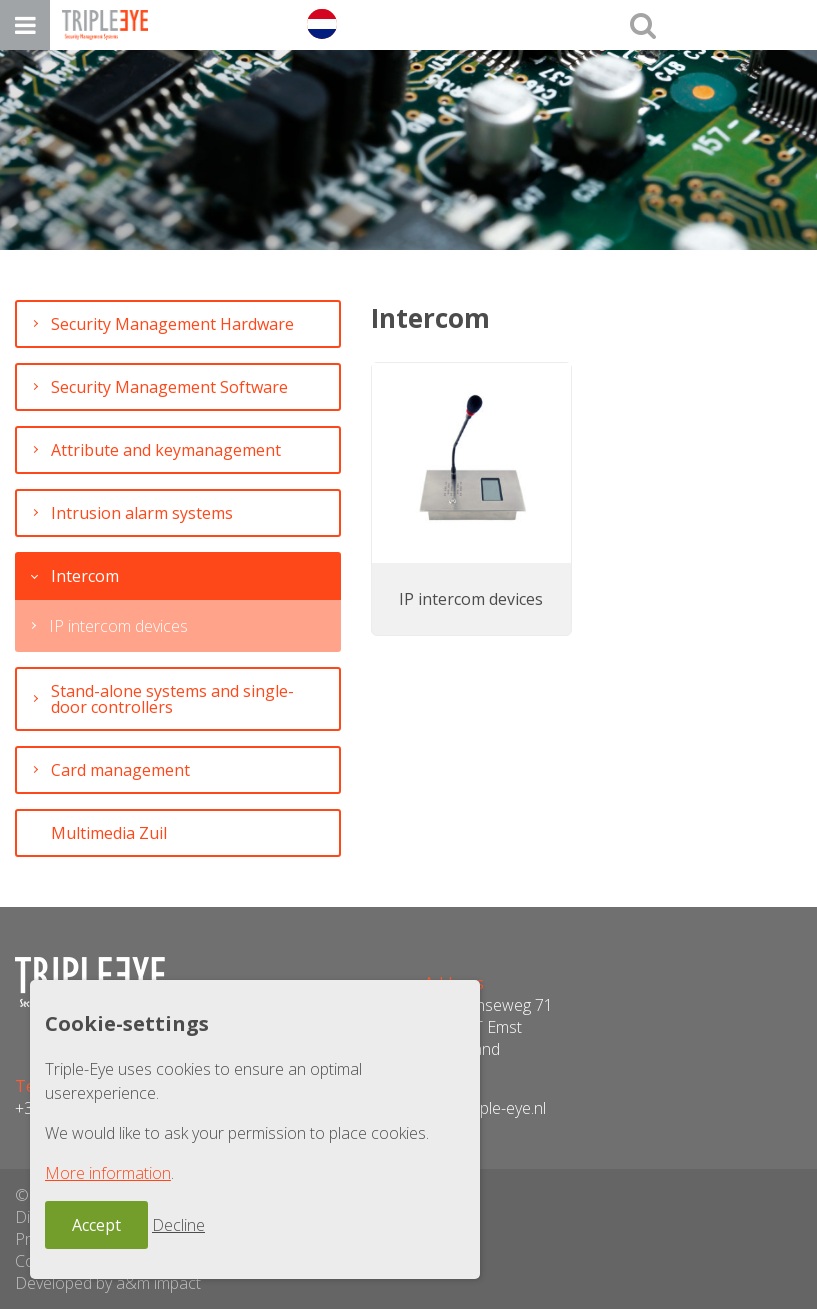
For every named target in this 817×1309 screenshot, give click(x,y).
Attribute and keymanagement (166, 450)
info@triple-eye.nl (485, 1108)
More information (108, 1173)
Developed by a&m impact (108, 1283)
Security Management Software (169, 387)
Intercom (85, 576)
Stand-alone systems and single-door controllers (172, 699)
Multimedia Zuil (109, 833)
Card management (120, 770)
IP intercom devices (118, 626)
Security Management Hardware (172, 324)
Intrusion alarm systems (142, 513)
